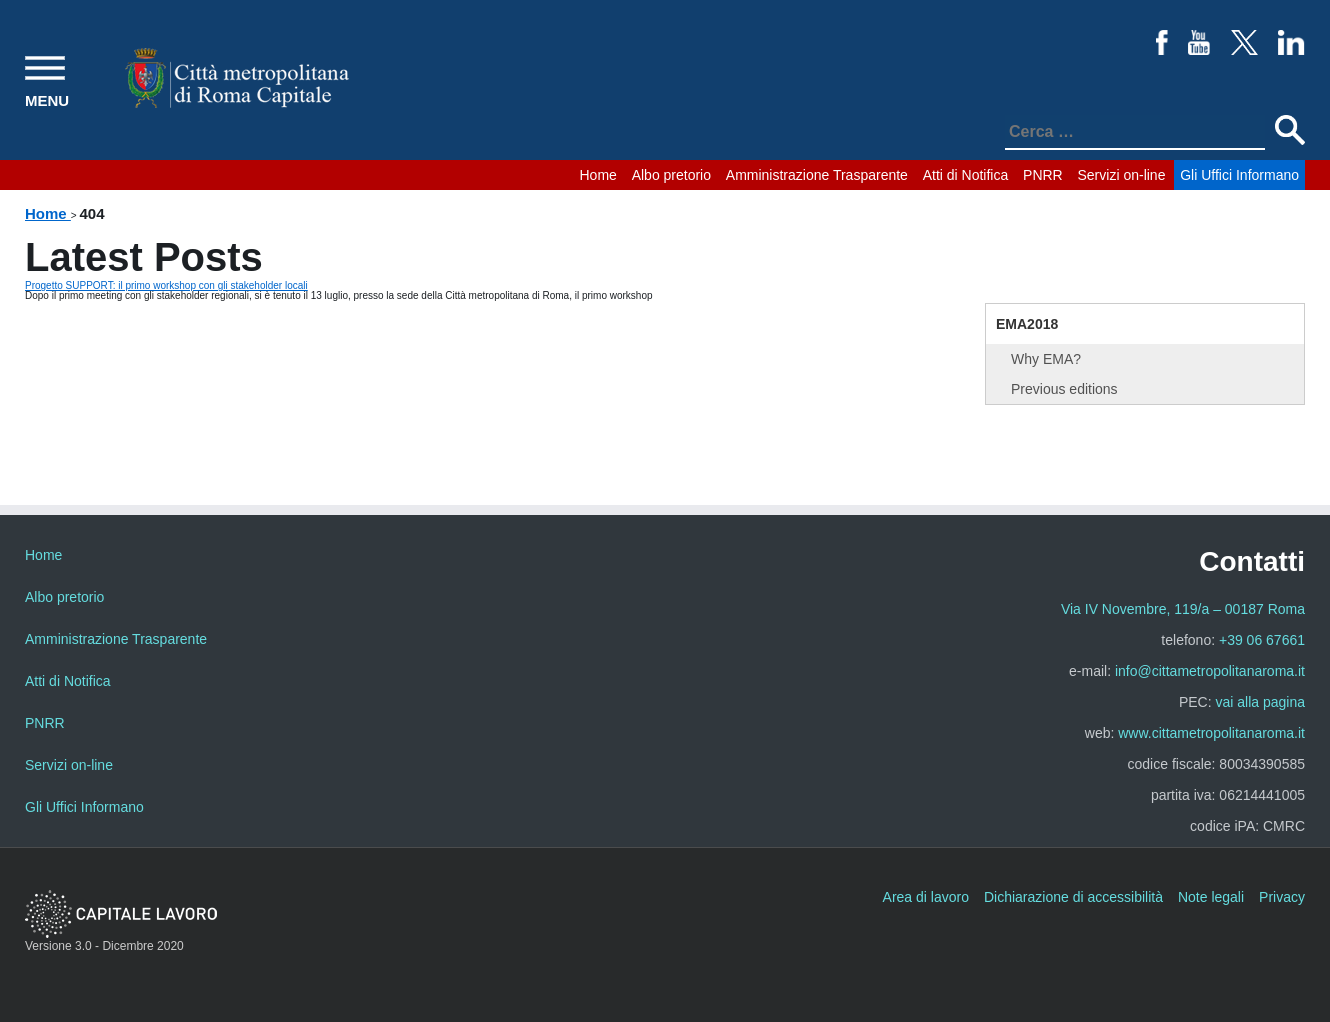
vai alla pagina (1260, 702)
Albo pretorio (671, 175)
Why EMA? (1046, 359)
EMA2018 (1027, 324)
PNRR (1043, 175)
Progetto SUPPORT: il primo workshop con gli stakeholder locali (166, 285)
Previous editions (1064, 389)
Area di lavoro (926, 897)
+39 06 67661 (1262, 640)
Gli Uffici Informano (1239, 175)
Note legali (1211, 897)
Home (598, 175)
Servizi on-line (1122, 175)
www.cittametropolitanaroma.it (1211, 733)
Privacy (1282, 897)
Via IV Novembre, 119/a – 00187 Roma (1183, 609)
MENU (47, 100)
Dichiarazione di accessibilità (1073, 897)
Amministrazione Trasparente (817, 175)
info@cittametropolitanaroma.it (1210, 671)
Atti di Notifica (966, 175)
